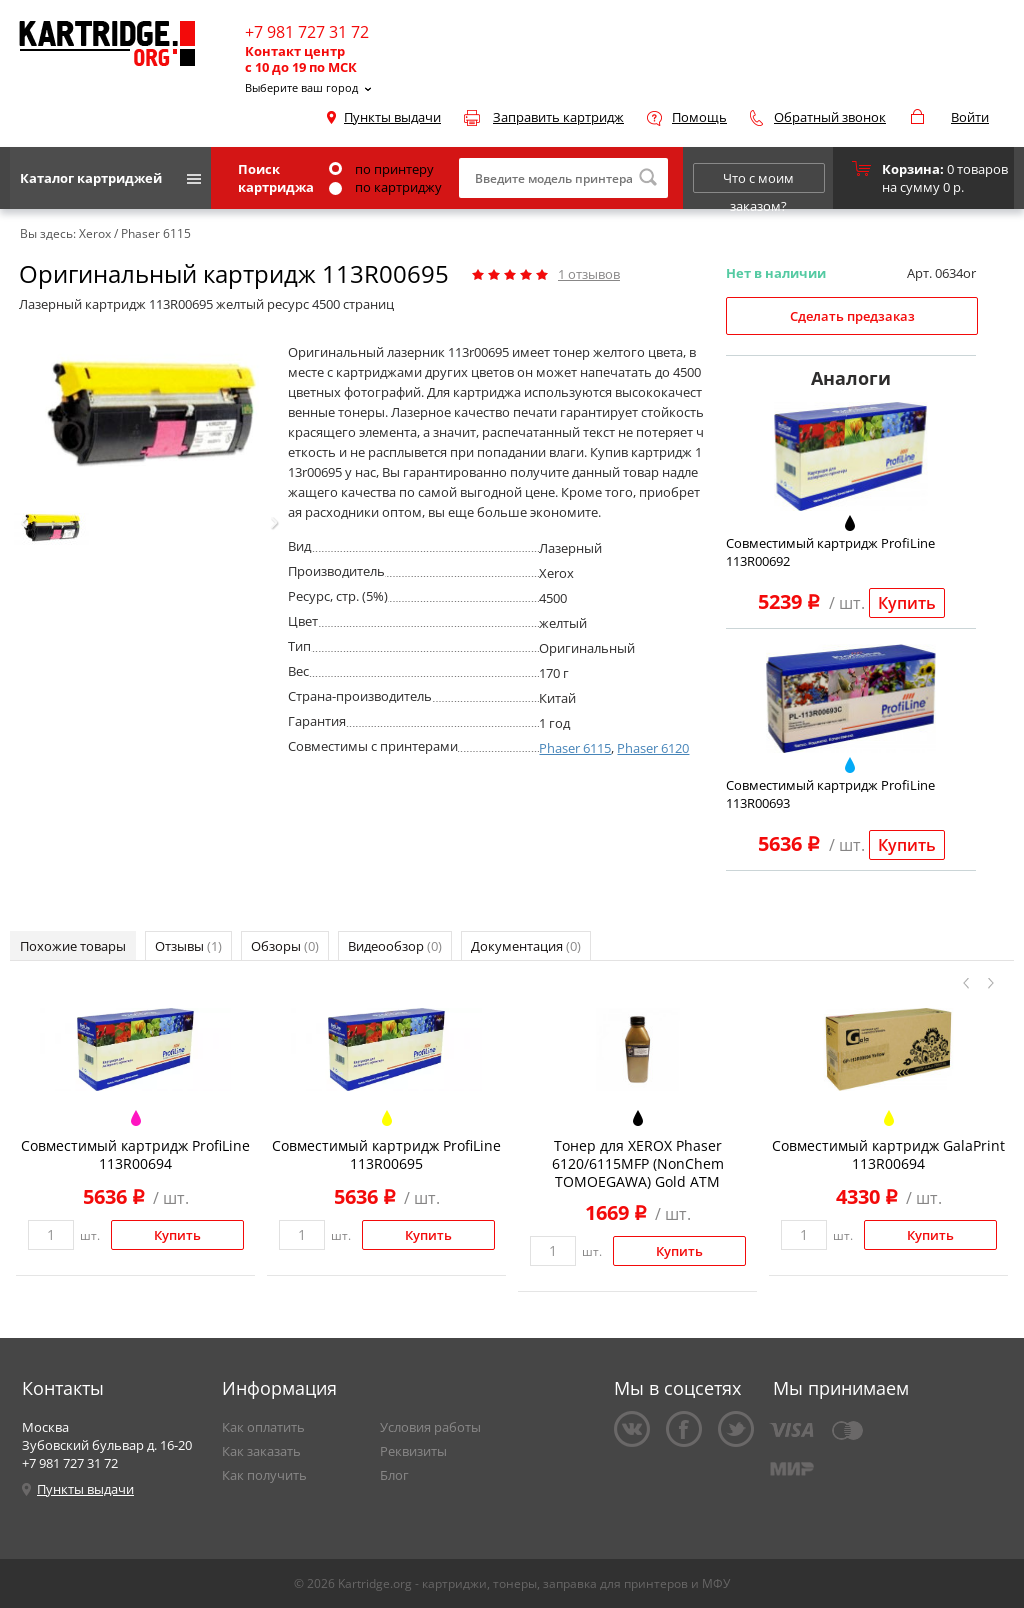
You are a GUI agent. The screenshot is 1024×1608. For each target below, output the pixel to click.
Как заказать (261, 1451)
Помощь (699, 117)
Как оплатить (263, 1427)
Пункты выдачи (392, 117)
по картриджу (385, 187)
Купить (907, 603)
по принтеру (381, 169)
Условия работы (430, 1427)
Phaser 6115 (575, 748)
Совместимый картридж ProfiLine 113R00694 (135, 1154)
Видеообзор (395, 946)
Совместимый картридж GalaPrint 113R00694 (888, 1154)
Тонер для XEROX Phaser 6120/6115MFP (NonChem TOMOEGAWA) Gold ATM (638, 1163)
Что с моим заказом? (758, 181)
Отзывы (188, 946)
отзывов (589, 274)
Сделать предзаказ (852, 316)
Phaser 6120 (653, 748)
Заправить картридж (558, 117)
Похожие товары (73, 946)
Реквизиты (413, 1451)
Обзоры (285, 946)
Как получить (264, 1475)
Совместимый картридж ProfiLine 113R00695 (386, 1154)
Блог (394, 1475)
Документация (526, 946)
